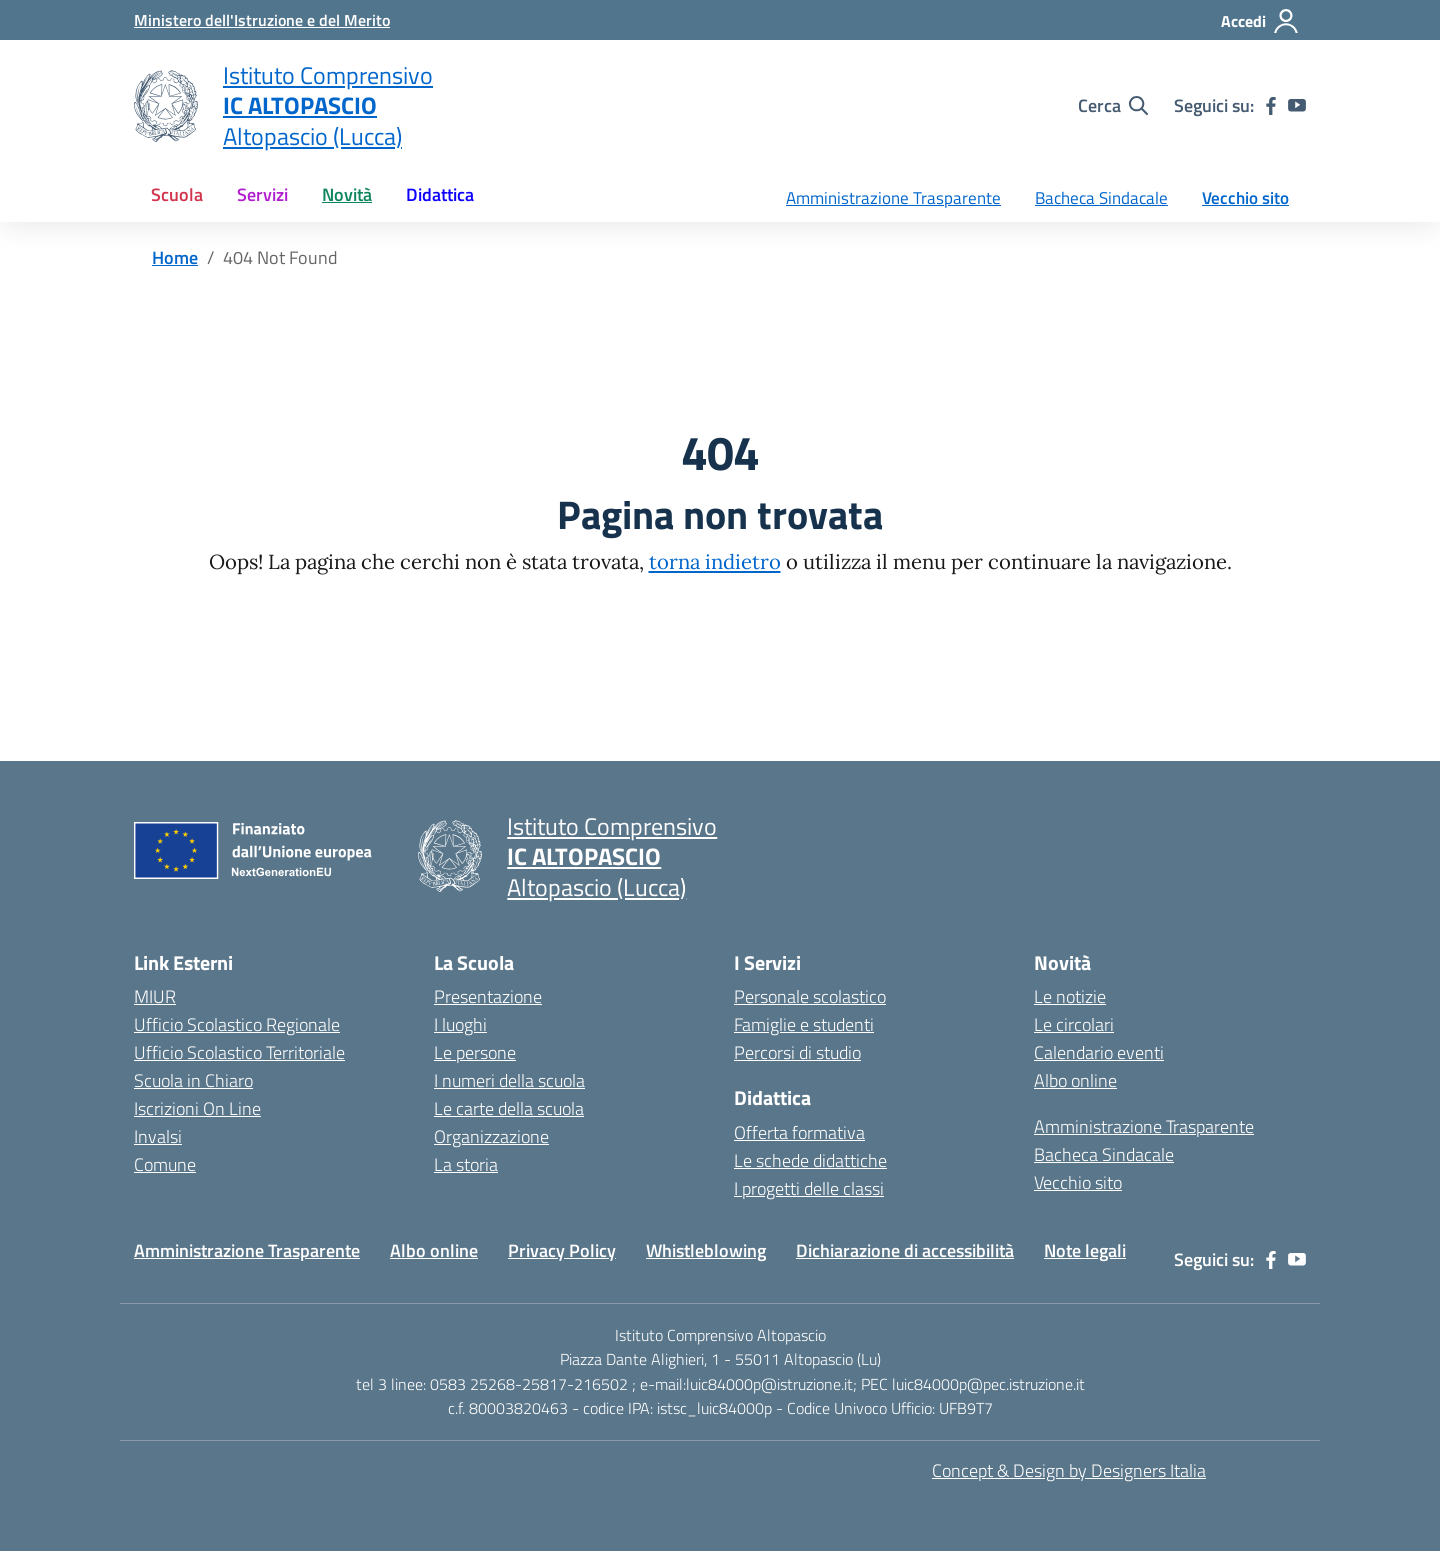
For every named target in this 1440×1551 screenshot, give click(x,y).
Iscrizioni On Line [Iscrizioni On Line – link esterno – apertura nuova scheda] (197, 1108)
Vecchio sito (1245, 198)
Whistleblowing (706, 1250)
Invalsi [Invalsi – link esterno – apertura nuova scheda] (158, 1136)
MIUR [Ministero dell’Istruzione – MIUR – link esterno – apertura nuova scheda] (155, 996)
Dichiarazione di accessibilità (905, 1250)
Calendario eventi (1099, 1052)
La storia (466, 1164)
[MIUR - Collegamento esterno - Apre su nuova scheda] (262, 20)
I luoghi (460, 1024)
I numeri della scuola (509, 1080)
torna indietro (715, 562)
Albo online (1075, 1080)
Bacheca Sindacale (1101, 198)
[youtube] (1297, 106)
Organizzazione (491, 1136)
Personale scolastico (810, 996)
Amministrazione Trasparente (893, 198)
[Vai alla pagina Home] (175, 257)
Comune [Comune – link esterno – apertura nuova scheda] (165, 1164)
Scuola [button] (177, 194)
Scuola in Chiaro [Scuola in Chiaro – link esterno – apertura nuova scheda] (193, 1080)
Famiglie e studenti (804, 1024)
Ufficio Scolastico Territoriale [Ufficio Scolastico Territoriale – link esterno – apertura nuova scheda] (239, 1052)
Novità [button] (347, 194)
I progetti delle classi (809, 1188)
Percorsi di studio (797, 1052)
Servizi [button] (262, 194)
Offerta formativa (799, 1132)
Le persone (475, 1052)
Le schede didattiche (810, 1160)
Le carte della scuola (509, 1108)
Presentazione (488, 996)
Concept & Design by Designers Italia (1069, 1470)
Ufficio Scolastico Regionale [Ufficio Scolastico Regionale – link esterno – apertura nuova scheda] (237, 1024)
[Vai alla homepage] (166, 106)
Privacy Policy (562, 1250)
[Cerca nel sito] (1113, 106)
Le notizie (1070, 996)
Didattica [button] (440, 194)
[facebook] (1271, 106)
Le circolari (1074, 1024)
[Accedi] (1260, 21)
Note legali (1085, 1250)
